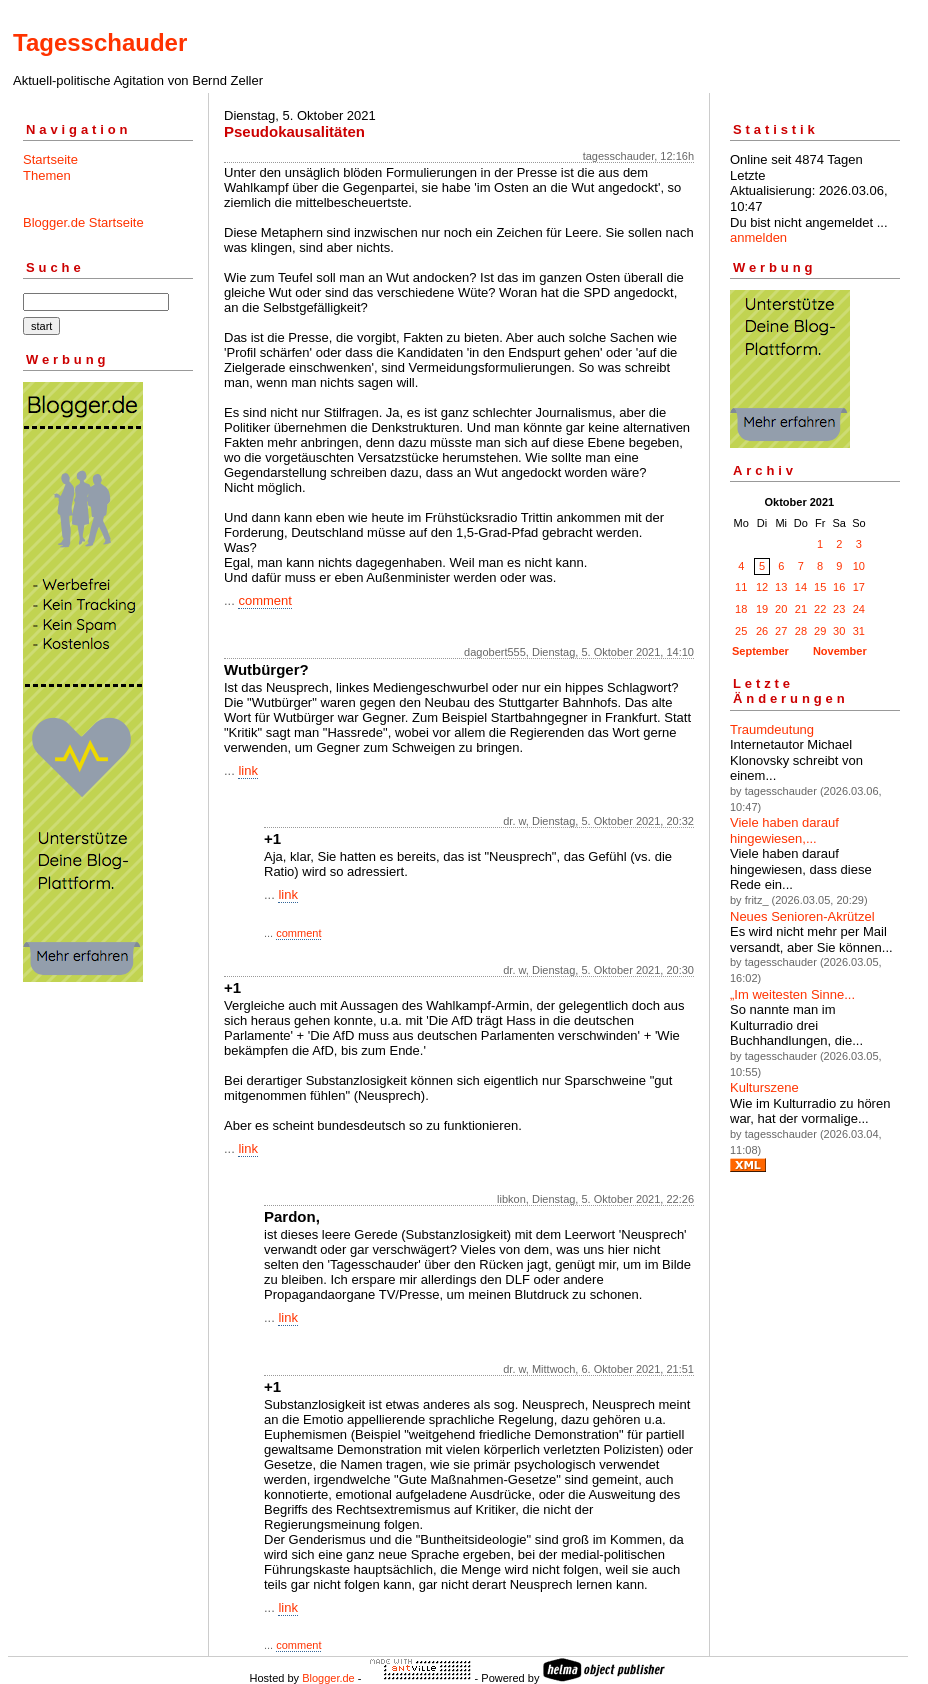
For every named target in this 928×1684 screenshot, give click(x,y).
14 (801, 587)
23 (839, 609)
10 (859, 566)
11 (741, 587)
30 (839, 631)
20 (781, 609)
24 (859, 609)
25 (741, 631)
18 (741, 609)
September (760, 651)
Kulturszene (764, 1087)
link (248, 770)
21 (801, 609)
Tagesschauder (100, 42)
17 (859, 587)
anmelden (758, 237)
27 (781, 631)
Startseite (50, 159)
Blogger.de (328, 1678)
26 (762, 631)
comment (264, 600)
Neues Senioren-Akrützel (802, 916)
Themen (47, 175)
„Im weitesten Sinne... (792, 994)
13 (781, 587)
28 (801, 631)
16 (839, 587)
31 (859, 631)
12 (762, 587)
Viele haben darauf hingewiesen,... (784, 830)
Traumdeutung (772, 729)
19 (762, 609)
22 (820, 609)
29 (820, 631)
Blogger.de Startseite (83, 222)
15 (820, 587)
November (840, 651)
